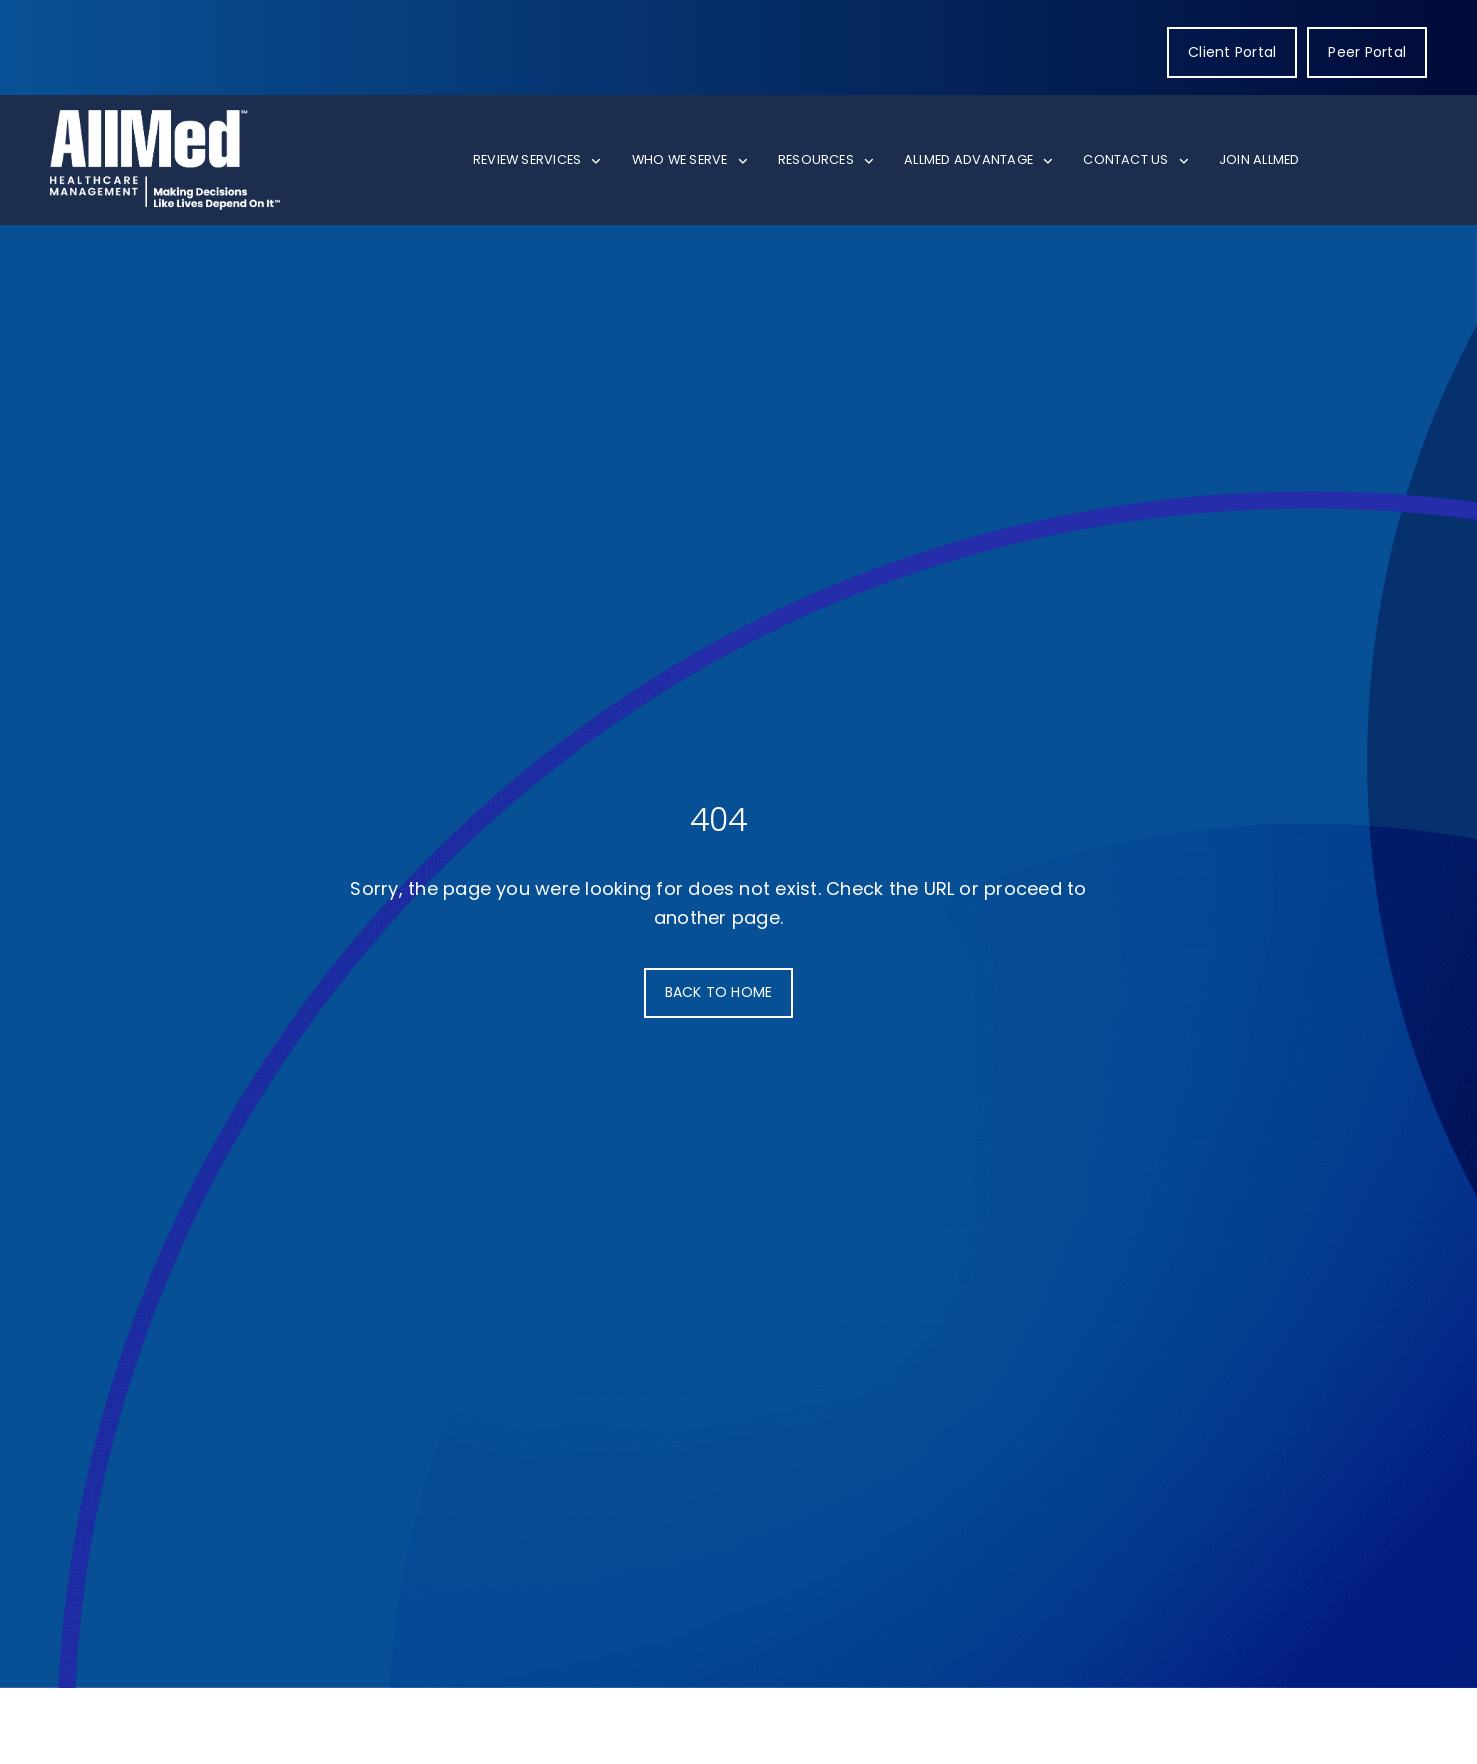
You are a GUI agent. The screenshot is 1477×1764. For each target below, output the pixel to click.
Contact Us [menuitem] (1125, 159)
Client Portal (1232, 52)
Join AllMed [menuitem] (1259, 159)
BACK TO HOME (719, 992)
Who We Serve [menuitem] (680, 159)
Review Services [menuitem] (527, 159)
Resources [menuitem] (816, 159)
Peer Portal (1367, 52)
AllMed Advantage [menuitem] (968, 159)
